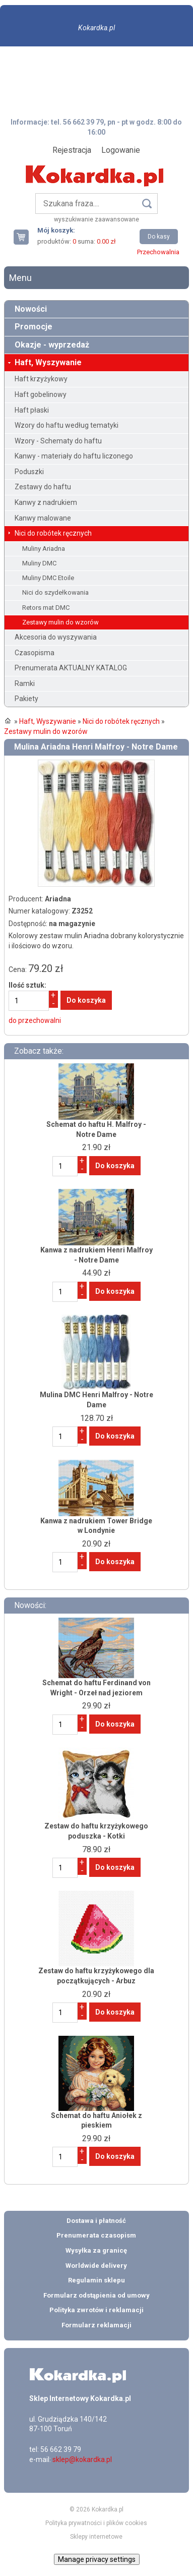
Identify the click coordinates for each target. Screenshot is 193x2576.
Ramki (25, 683)
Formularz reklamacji (96, 2325)
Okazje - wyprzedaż (52, 345)
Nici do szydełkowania (55, 592)
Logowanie (120, 150)
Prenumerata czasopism (96, 2235)
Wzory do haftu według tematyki (66, 425)
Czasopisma (34, 653)
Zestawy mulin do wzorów (60, 622)
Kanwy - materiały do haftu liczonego (74, 456)
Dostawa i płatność (96, 2220)
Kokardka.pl (96, 28)
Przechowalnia (158, 252)
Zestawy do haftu (43, 487)
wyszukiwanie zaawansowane (96, 219)
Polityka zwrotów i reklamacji (96, 2310)
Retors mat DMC (46, 607)
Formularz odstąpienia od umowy (96, 2295)
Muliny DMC (39, 563)
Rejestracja (71, 150)
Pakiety (26, 699)
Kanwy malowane (43, 518)
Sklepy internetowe (96, 2536)
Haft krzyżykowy (41, 379)
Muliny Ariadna (43, 548)
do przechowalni (35, 1020)
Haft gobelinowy (41, 394)
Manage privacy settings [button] (97, 2559)
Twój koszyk (25, 237)
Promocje (33, 326)
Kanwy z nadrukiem (46, 502)
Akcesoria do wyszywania (56, 637)
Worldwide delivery (96, 2265)
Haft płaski (32, 410)
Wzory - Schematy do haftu (58, 441)
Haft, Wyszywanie (48, 362)
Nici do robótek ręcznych (53, 533)
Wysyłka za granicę (96, 2250)
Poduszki (29, 472)
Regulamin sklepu (96, 2280)
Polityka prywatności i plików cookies (96, 2523)
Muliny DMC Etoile (48, 578)
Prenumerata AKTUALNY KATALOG (71, 668)
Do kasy (159, 236)
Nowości (31, 309)
